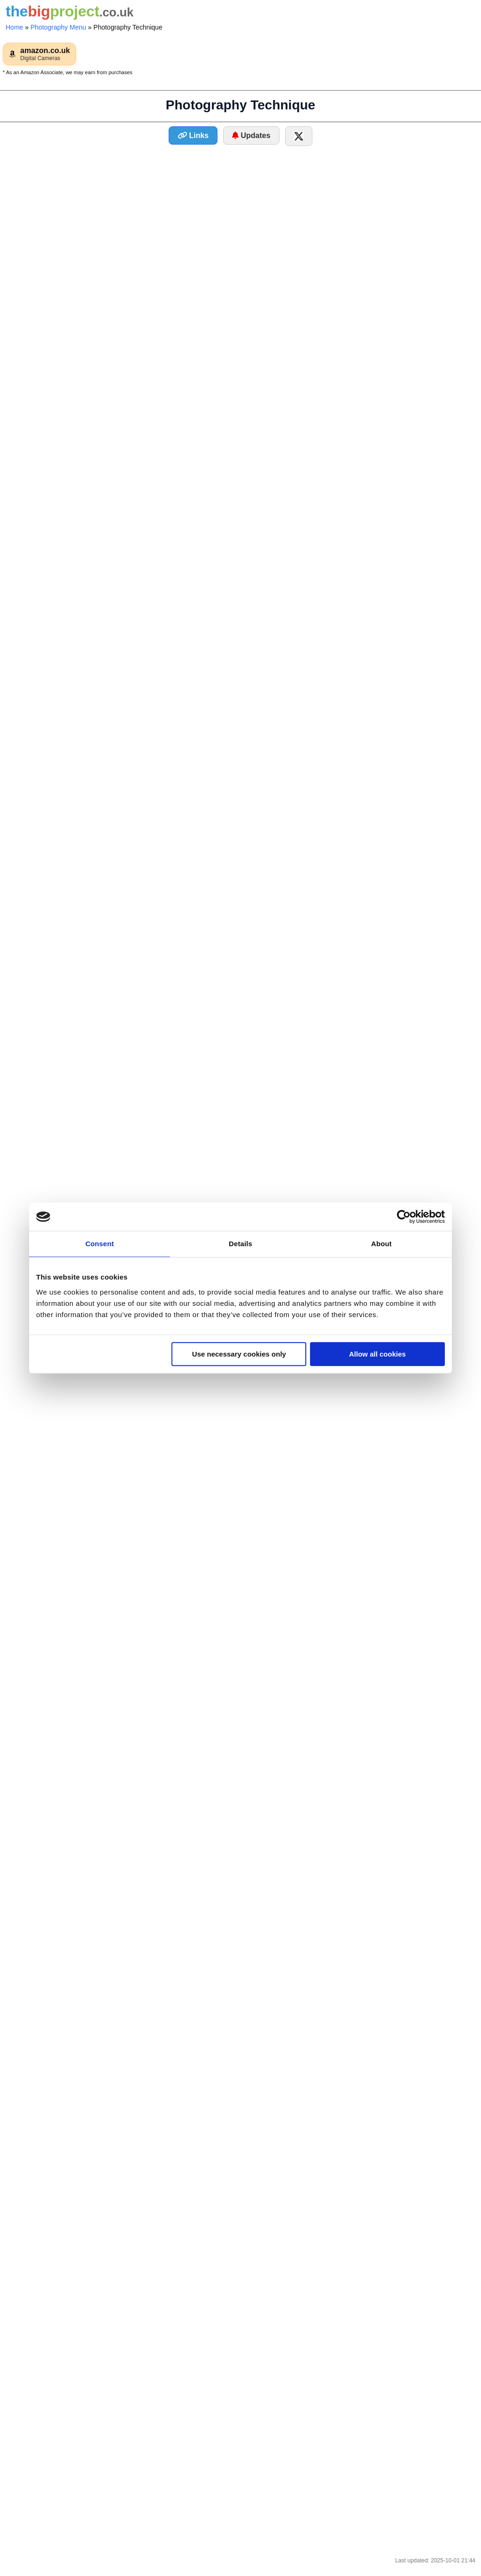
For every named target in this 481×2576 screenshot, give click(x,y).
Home (14, 27)
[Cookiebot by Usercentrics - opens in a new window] (404, 1217)
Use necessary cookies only (239, 1354)
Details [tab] (240, 1244)
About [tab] (381, 1244)
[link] (39, 54)
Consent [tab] (99, 1244)
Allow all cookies (377, 1354)
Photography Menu (58, 27)
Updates (251, 135)
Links (193, 135)
